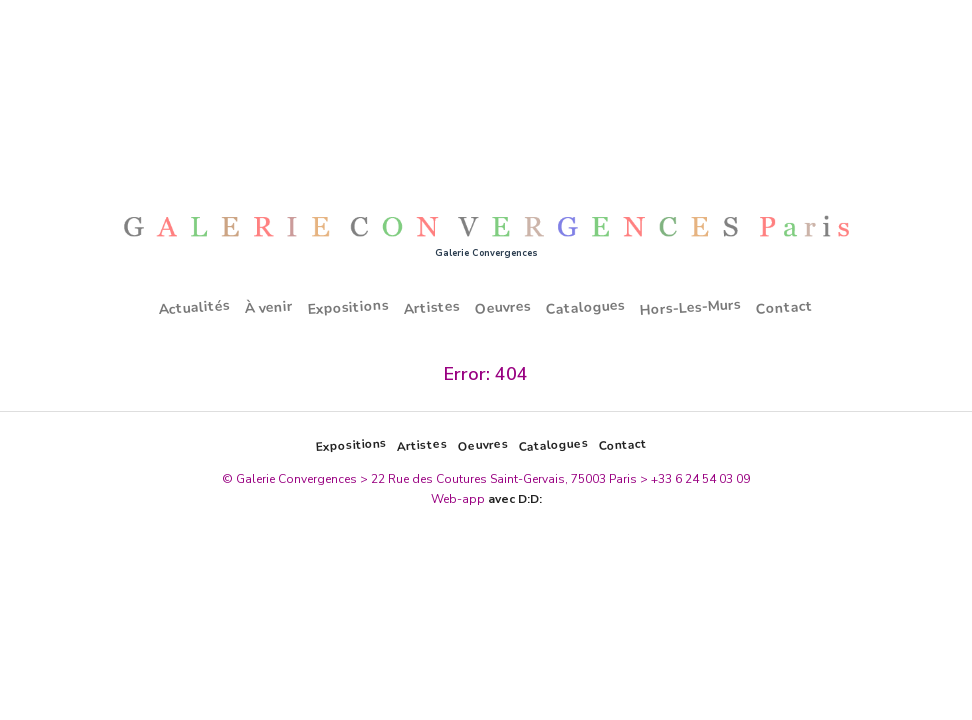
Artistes (432, 307)
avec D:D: (515, 499)
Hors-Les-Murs (691, 307)
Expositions (349, 308)
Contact (785, 307)
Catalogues (586, 308)
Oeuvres (503, 307)
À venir (269, 308)
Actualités (195, 307)
